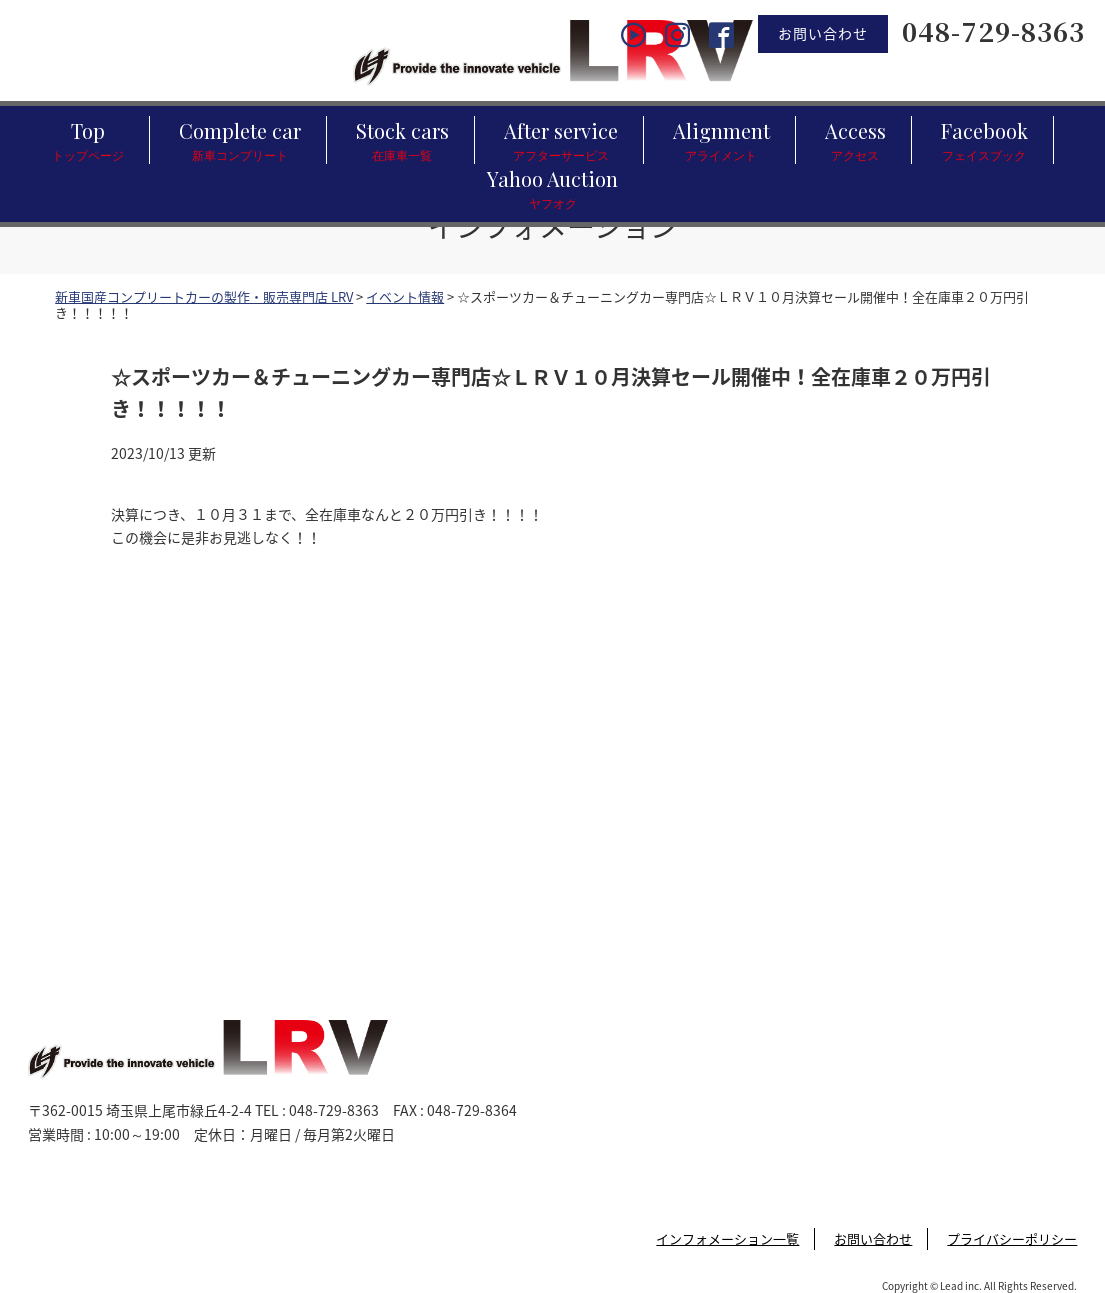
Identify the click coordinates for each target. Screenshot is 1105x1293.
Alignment (721, 140)
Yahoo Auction (552, 188)
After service (561, 140)
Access (855, 140)
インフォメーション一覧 (727, 1238)
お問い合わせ (823, 33)
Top (88, 140)
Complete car (240, 140)
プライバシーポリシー (1012, 1238)
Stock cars (402, 140)
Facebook (984, 140)
